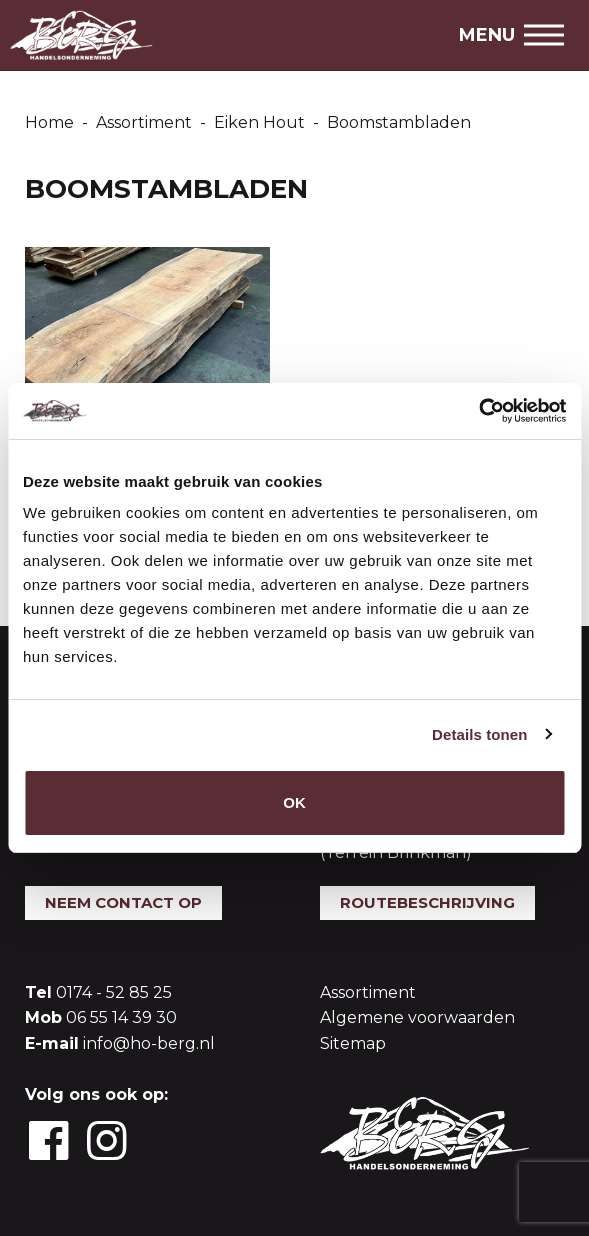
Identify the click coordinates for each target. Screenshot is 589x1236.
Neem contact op (123, 902)
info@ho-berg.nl (149, 1043)
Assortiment (368, 992)
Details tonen (479, 734)
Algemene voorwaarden (417, 1017)
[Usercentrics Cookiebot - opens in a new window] (478, 411)
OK (294, 802)
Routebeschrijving (427, 902)
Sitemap (353, 1043)
